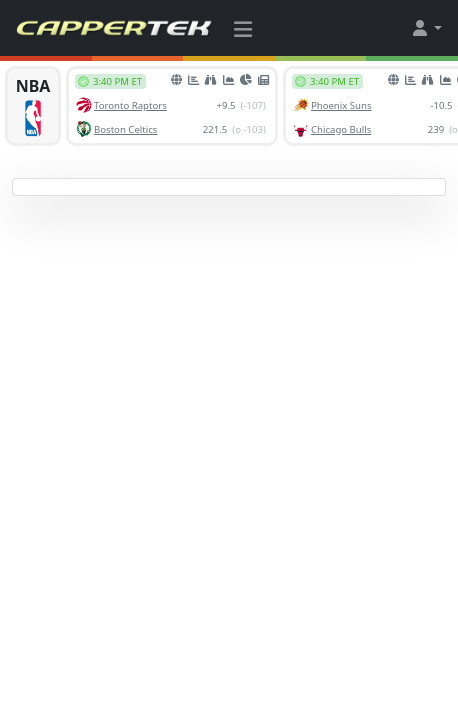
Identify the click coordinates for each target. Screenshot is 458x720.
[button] (426, 28)
